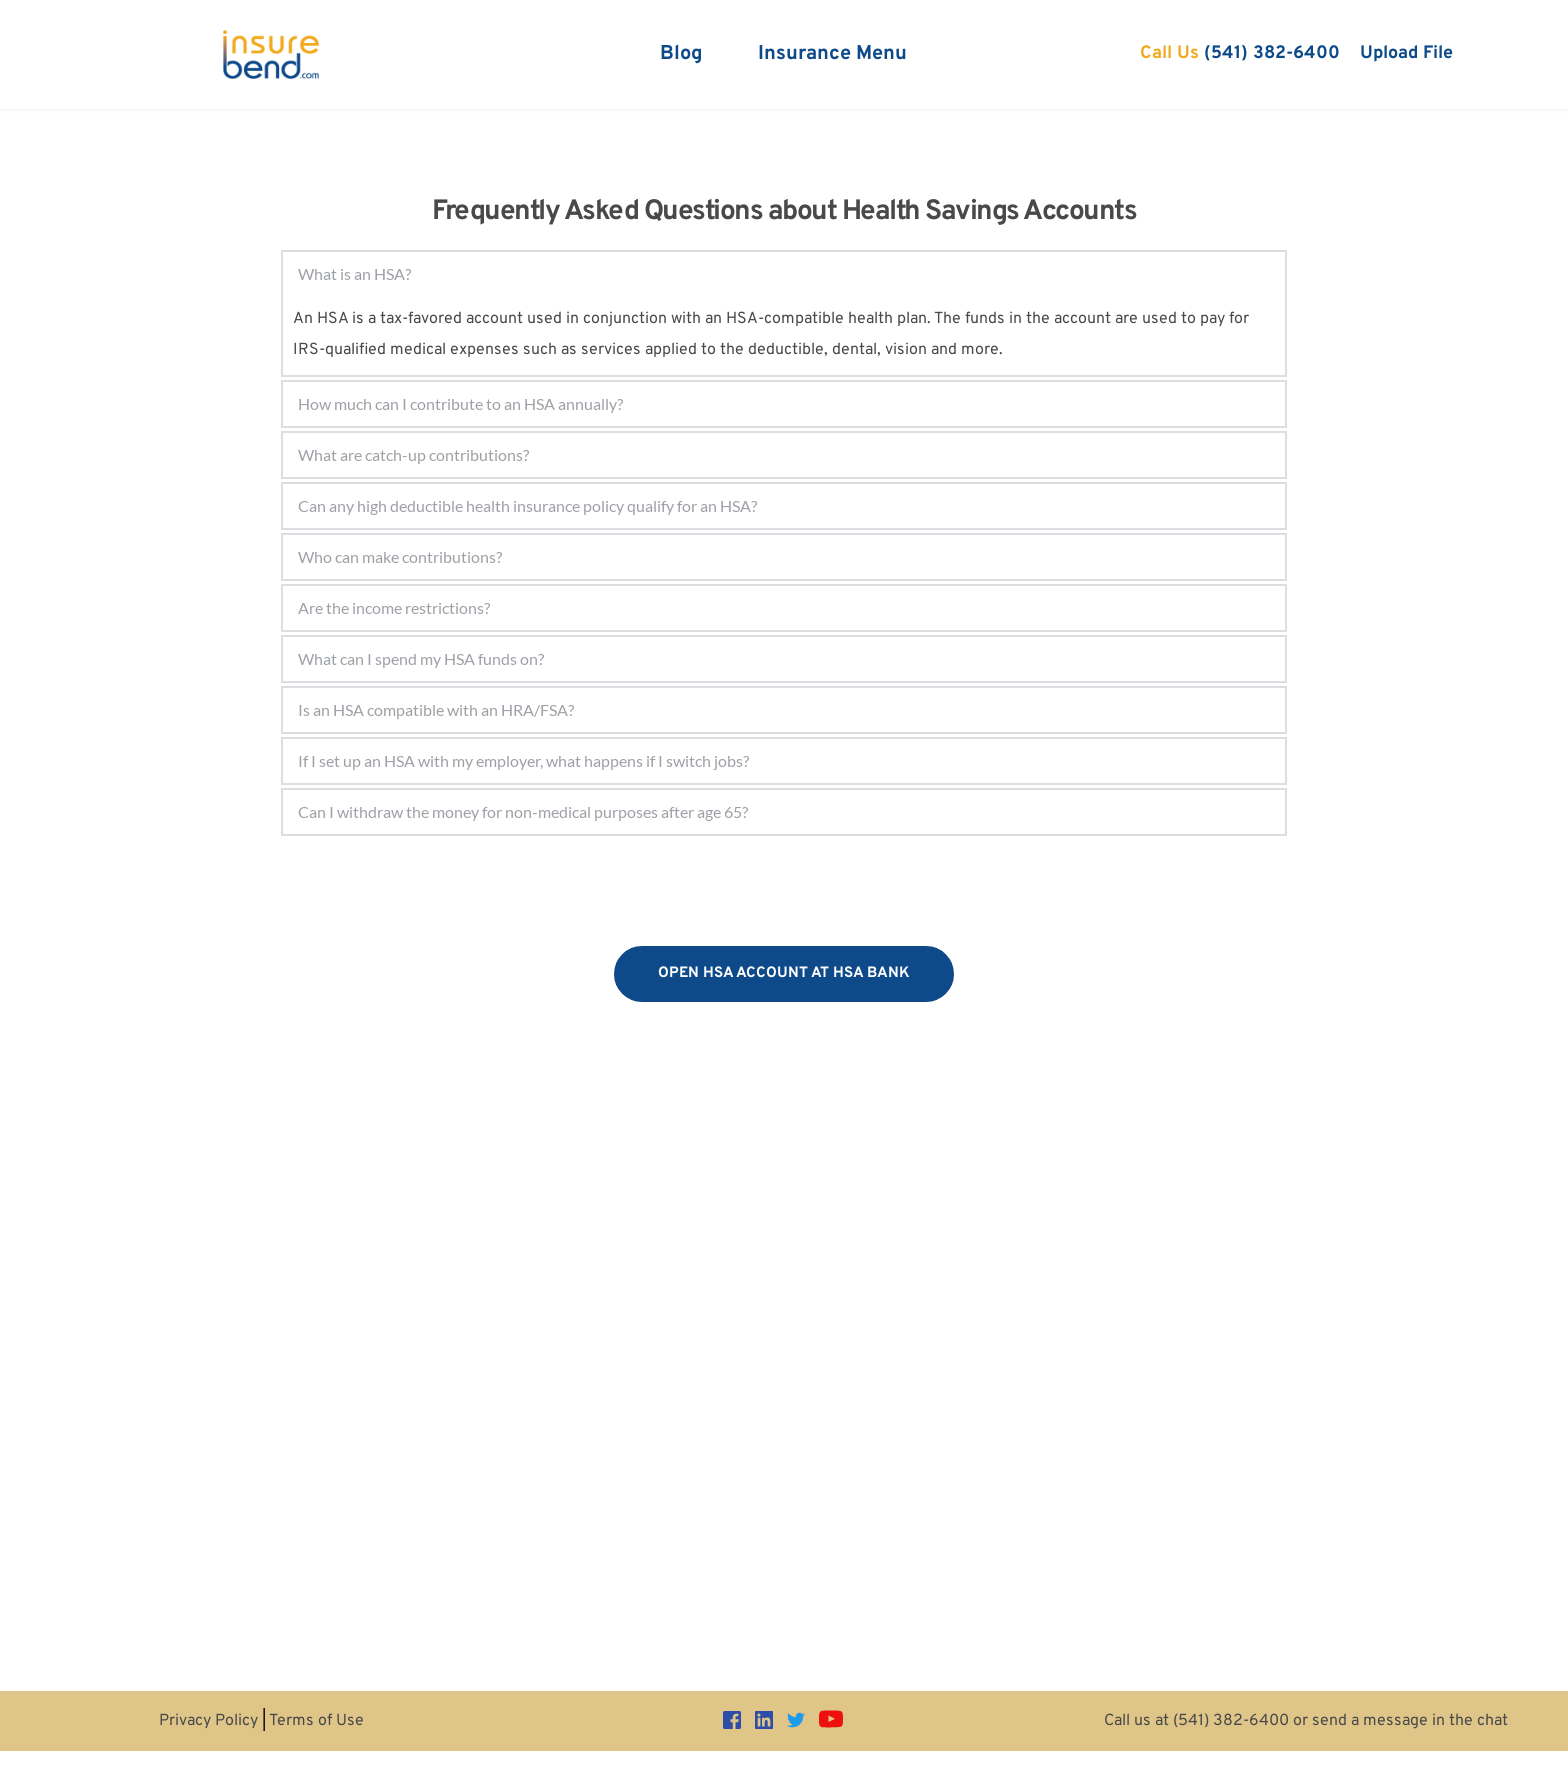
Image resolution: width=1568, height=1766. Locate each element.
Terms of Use (316, 1721)
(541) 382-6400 (1231, 1721)
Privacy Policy (208, 1721)
